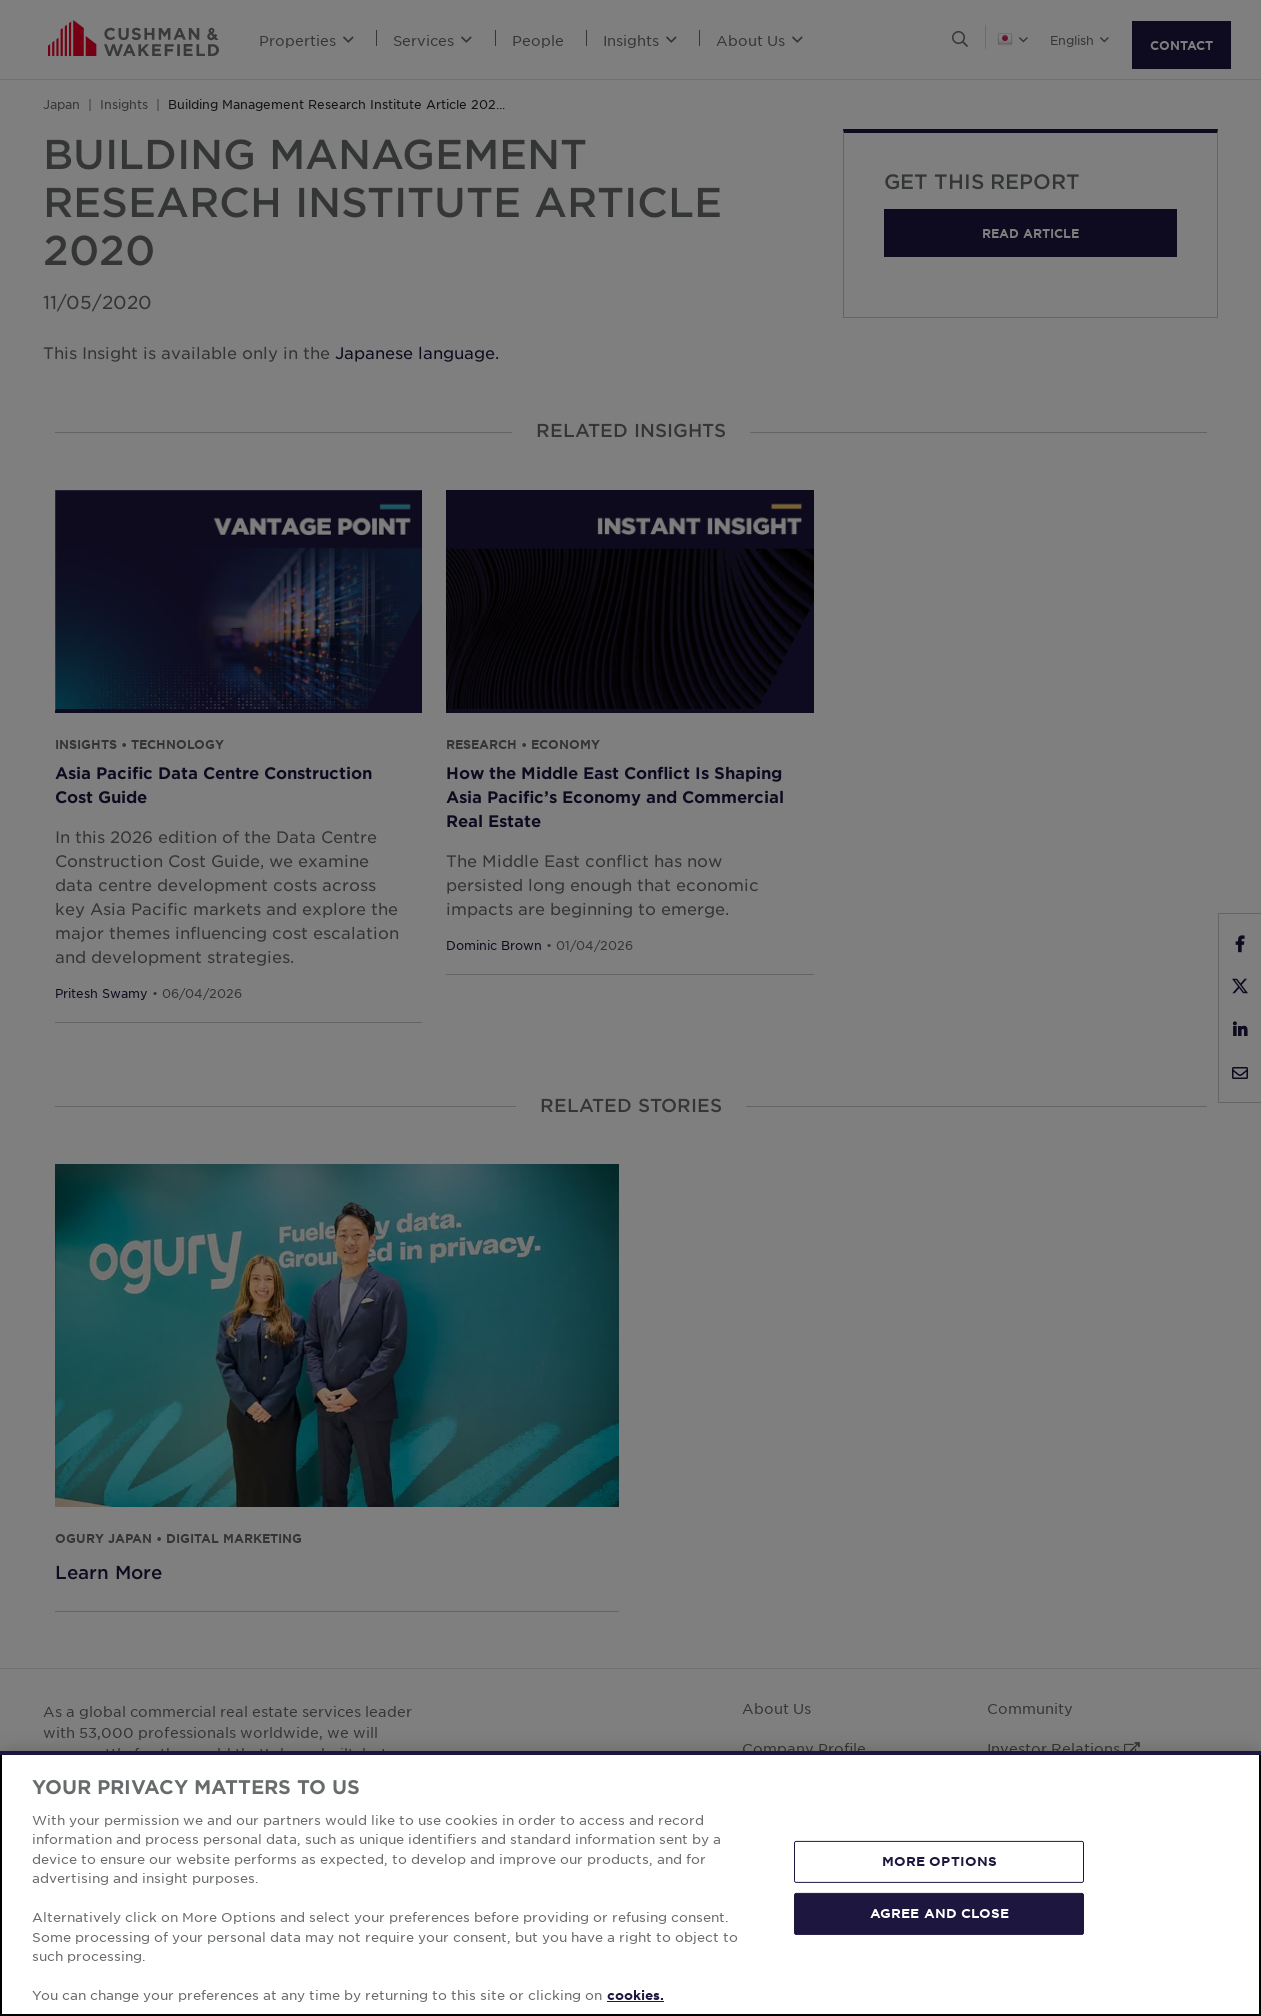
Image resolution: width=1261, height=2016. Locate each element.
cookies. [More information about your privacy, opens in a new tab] (635, 1995)
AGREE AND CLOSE (939, 1913)
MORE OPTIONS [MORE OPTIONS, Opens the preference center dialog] (940, 1861)
